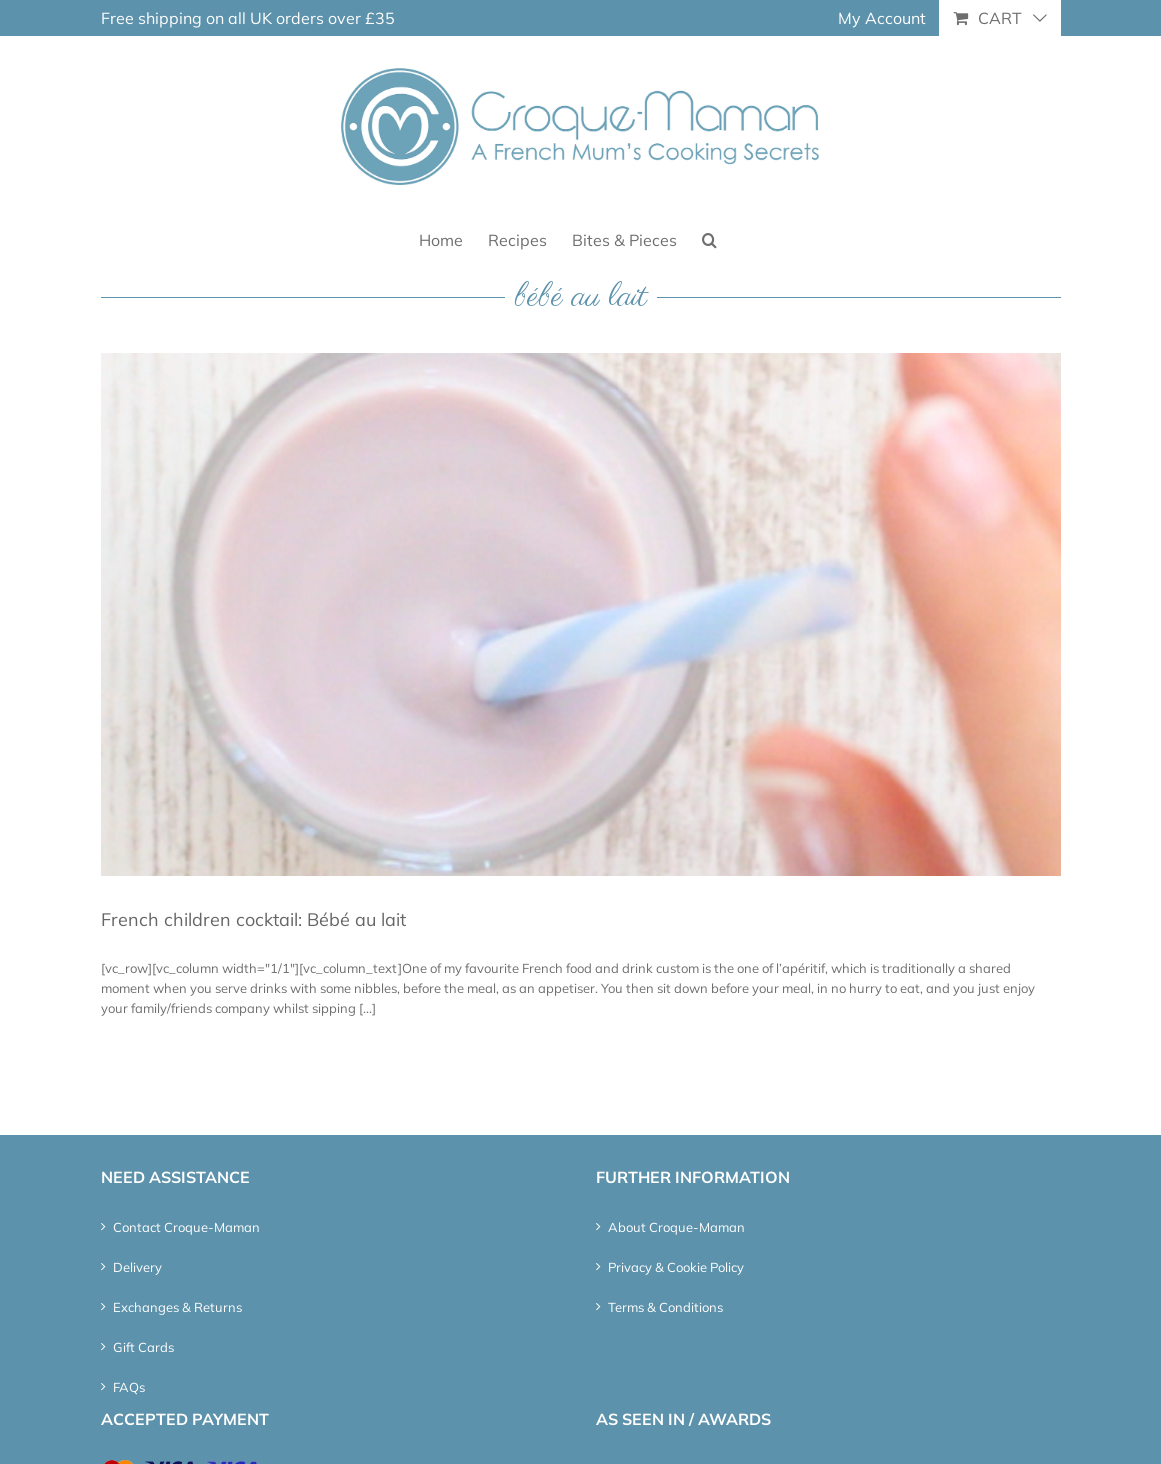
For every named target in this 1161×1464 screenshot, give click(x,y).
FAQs (129, 1387)
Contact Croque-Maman (186, 1227)
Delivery (137, 1267)
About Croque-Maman (676, 1227)
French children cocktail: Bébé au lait (253, 919)
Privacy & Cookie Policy (676, 1267)
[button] (709, 238)
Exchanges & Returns (177, 1307)
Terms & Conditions (665, 1307)
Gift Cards (143, 1347)
